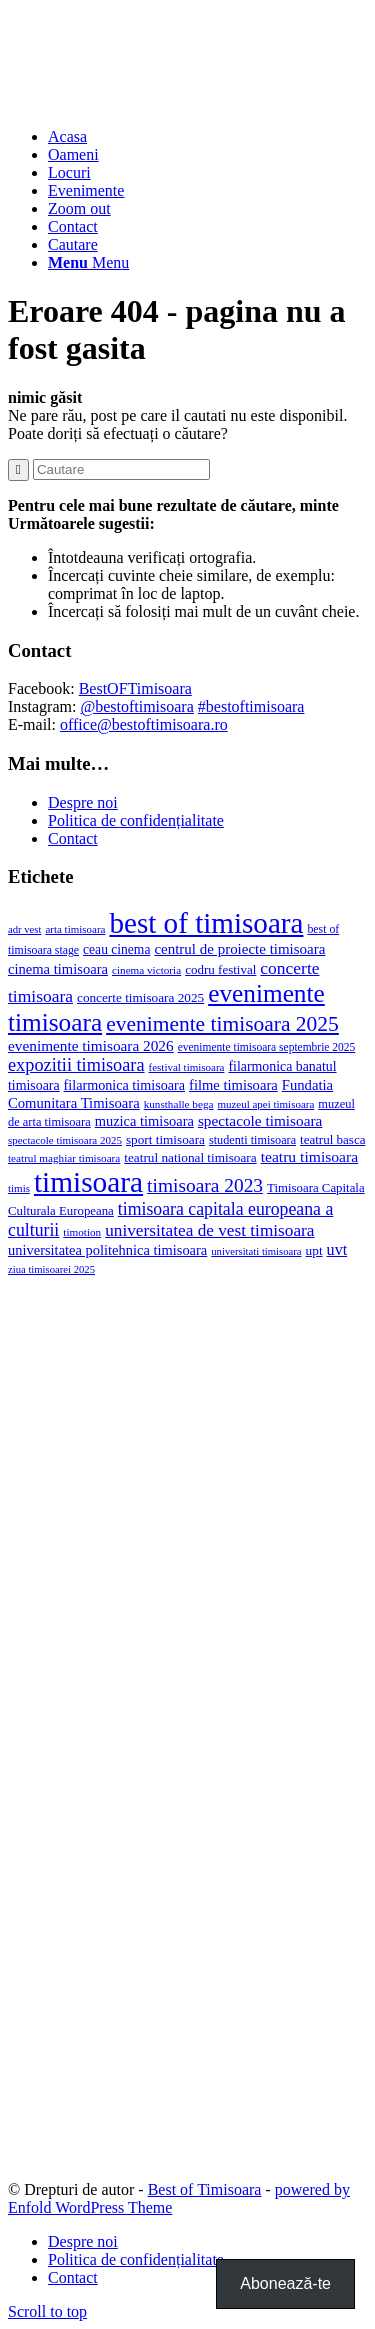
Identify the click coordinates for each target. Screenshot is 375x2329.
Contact (73, 838)
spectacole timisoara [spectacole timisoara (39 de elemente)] (260, 1120)
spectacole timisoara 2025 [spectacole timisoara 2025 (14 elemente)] (65, 1140)
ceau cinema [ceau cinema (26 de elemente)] (116, 949)
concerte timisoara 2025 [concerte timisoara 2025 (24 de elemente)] (140, 997)
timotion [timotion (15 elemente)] (82, 1232)
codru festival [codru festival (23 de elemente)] (220, 969)
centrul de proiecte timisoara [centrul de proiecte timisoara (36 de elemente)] (239, 949)
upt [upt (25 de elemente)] (314, 1250)
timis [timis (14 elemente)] (19, 1188)
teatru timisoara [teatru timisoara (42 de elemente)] (310, 1156)
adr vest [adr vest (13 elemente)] (24, 929)
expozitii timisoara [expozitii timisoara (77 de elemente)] (76, 1065)
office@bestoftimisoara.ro (144, 724)
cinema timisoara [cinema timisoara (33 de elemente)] (58, 969)
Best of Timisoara (205, 2189)
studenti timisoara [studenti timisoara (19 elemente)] (252, 1140)
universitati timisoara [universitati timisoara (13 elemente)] (256, 1251)
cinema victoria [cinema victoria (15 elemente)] (146, 970)
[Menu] (88, 262)
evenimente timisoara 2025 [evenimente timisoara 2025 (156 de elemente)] (222, 1024)
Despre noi (83, 802)
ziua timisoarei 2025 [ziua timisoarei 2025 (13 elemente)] (51, 1269)
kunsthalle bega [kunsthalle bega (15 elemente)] (179, 1104)
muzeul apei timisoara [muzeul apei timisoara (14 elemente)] (265, 1104)
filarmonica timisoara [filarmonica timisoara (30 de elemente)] (124, 1085)
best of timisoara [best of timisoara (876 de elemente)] (206, 923)
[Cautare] (73, 244)
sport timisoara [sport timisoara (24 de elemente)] (165, 1139)
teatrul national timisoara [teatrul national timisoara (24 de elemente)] (190, 1157)
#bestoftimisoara (251, 706)
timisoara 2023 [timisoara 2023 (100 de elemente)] (205, 1185)
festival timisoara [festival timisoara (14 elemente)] (187, 1067)
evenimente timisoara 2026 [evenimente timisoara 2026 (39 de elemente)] (91, 1045)
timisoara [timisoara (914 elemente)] (88, 1182)
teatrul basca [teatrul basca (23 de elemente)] (332, 1139)
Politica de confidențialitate (136, 820)
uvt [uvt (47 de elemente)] (337, 1249)
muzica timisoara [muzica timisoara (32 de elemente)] (144, 1121)
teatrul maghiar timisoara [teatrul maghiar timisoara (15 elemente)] (64, 1158)
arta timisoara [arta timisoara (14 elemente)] (75, 929)
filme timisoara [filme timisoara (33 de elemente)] (233, 1085)
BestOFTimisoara (135, 688)
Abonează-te (285, 2283)
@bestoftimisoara (136, 706)
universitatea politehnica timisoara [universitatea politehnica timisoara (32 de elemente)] (107, 1250)
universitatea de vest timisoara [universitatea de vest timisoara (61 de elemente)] (209, 1230)
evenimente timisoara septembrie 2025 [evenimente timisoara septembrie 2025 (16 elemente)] (267, 1047)
